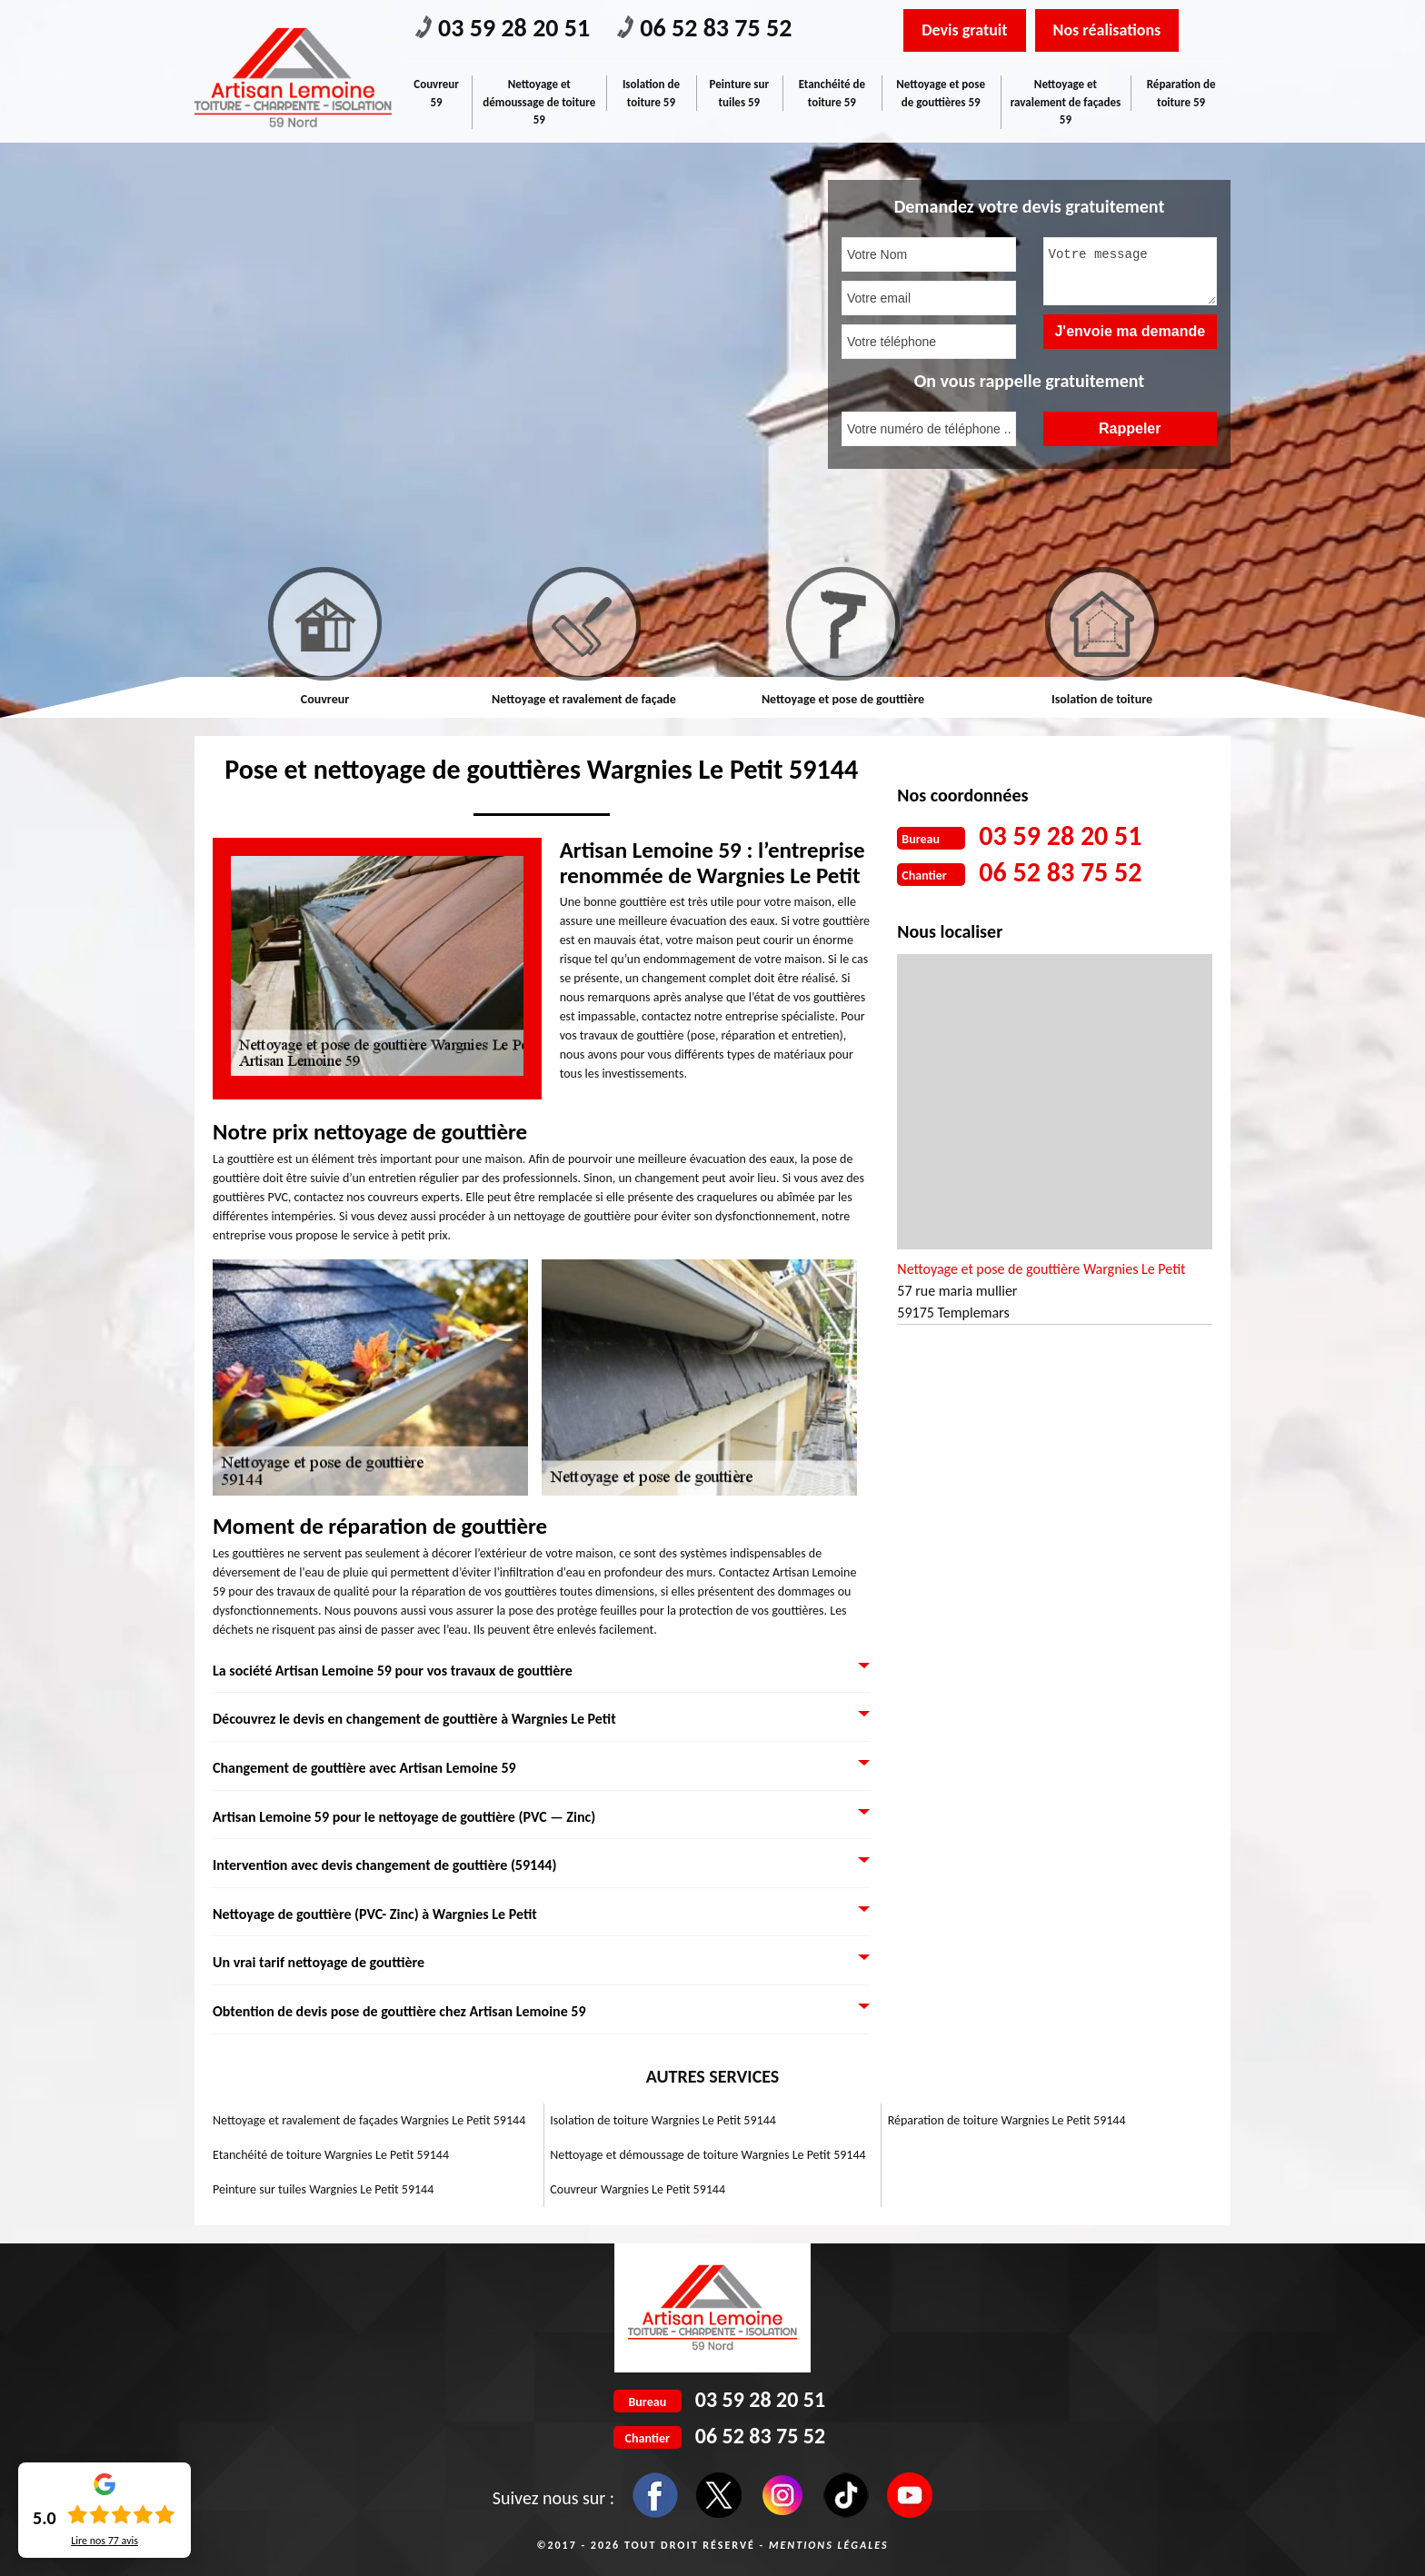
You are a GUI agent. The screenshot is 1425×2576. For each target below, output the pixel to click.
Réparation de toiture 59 (1181, 93)
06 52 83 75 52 (704, 28)
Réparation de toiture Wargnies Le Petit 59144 (1007, 2120)
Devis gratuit (964, 30)
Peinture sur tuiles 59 (740, 93)
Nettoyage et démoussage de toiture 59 (539, 101)
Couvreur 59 (436, 93)
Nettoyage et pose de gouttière (843, 699)
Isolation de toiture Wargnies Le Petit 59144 (663, 2120)
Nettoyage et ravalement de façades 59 (1066, 101)
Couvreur (325, 699)
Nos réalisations (1107, 30)
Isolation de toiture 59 (651, 93)
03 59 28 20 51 (502, 28)
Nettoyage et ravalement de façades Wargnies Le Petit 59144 (369, 2120)
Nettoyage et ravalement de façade (584, 699)
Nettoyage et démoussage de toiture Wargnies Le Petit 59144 (707, 2155)
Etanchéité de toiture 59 (832, 93)
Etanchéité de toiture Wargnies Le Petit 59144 (331, 2155)
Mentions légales (829, 2545)
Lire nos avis (104, 2540)
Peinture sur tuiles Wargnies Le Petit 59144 (323, 2189)
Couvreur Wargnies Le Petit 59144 (637, 2189)
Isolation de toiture (1101, 699)
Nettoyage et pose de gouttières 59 (940, 93)
